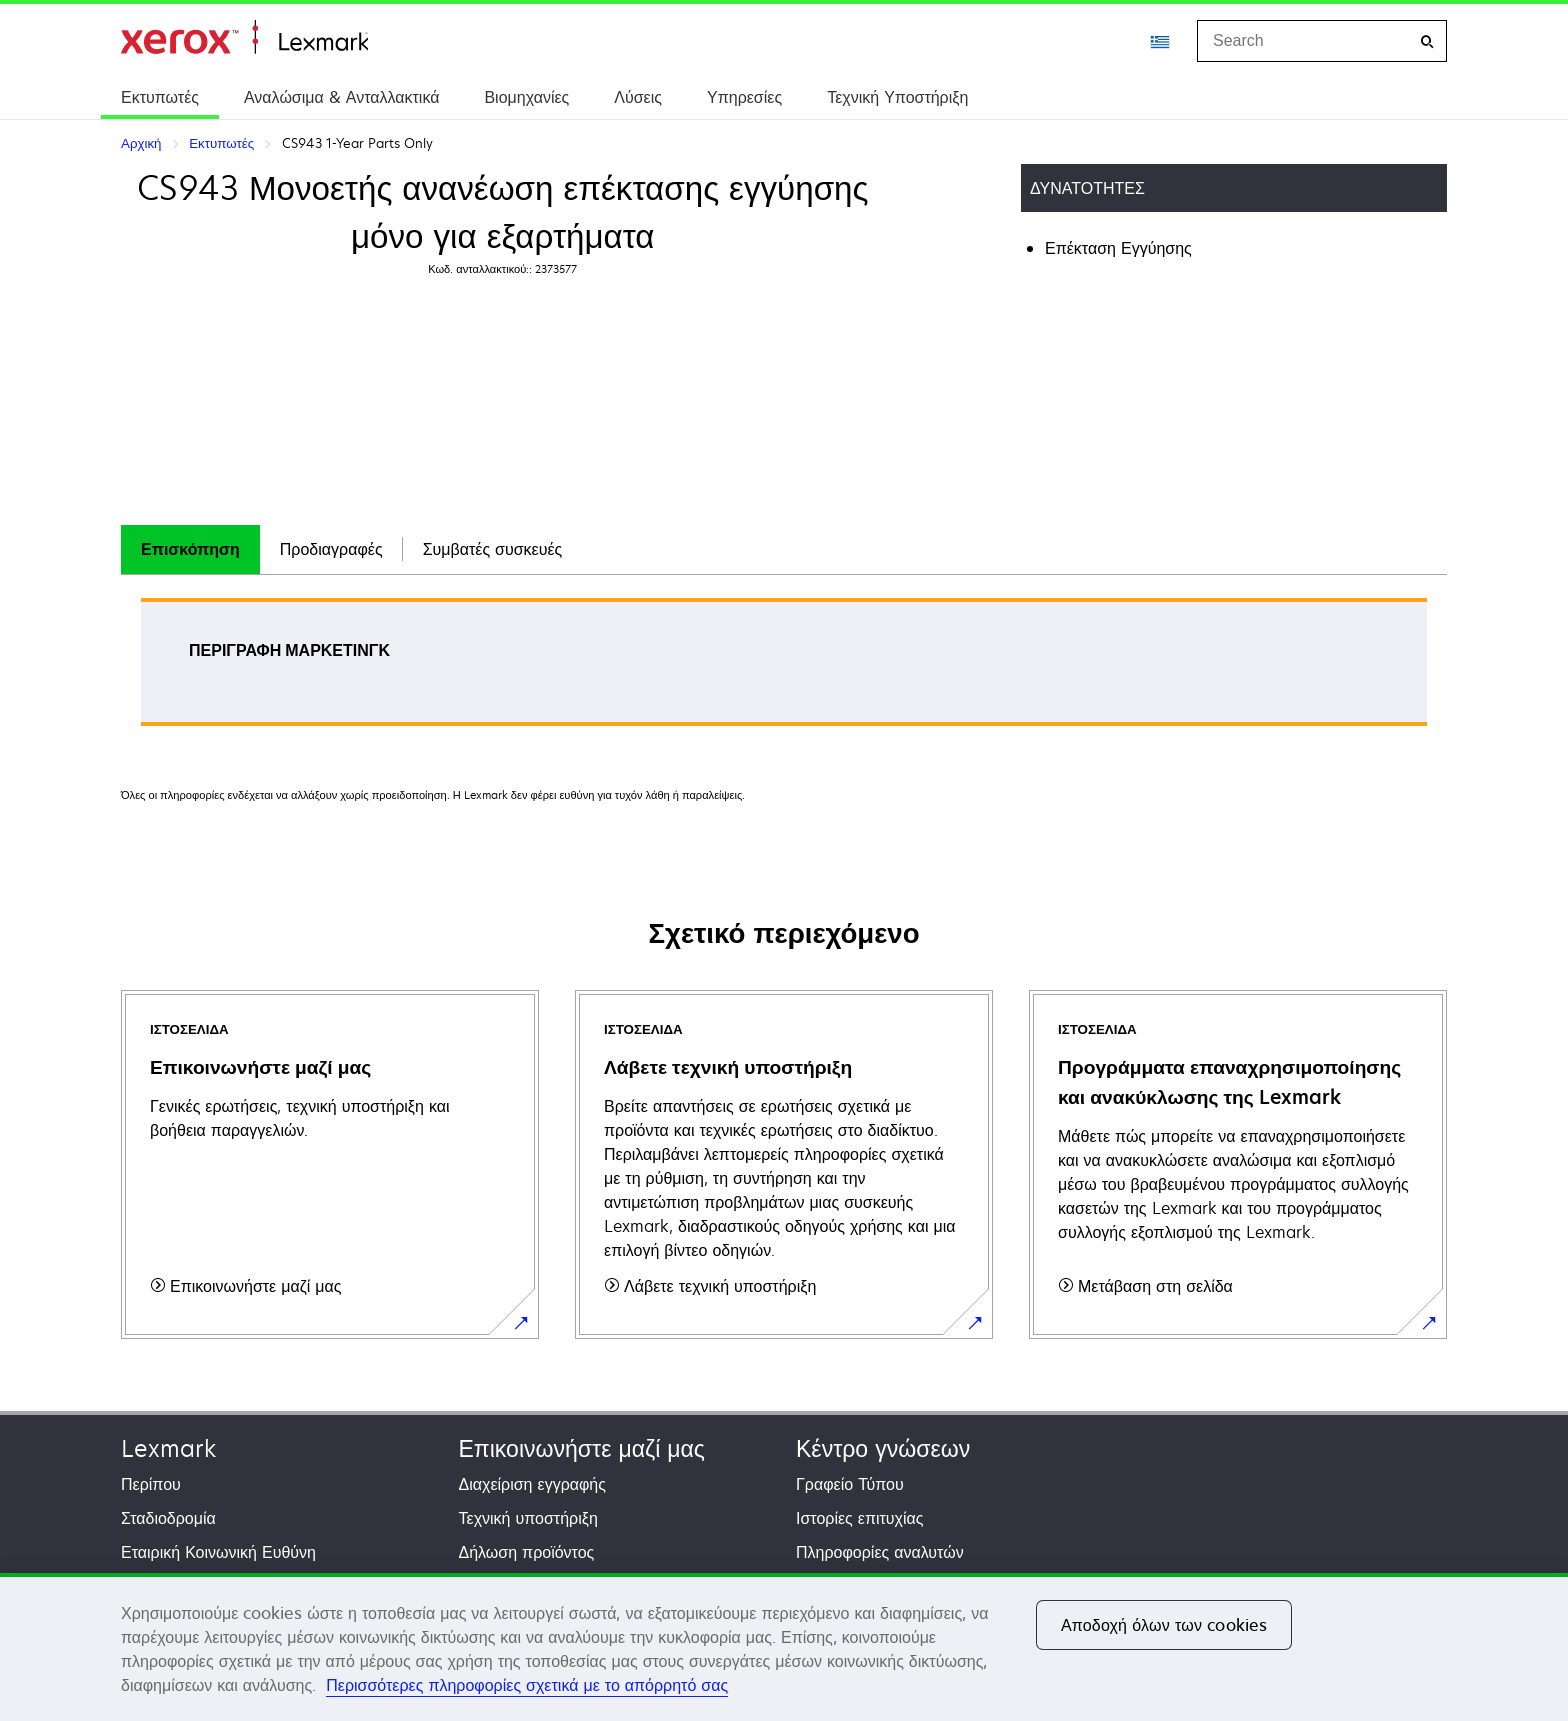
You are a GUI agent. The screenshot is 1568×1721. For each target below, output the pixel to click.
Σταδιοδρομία (168, 1518)
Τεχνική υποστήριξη (528, 1518)
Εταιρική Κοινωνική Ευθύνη (218, 1552)
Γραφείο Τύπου (850, 1484)
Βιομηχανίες (526, 97)
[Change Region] (1161, 41)
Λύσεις (638, 97)
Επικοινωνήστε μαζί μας (582, 1448)
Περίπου (151, 1484)
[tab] (190, 549)
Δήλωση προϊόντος (527, 1552)
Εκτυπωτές (160, 97)
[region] (784, 1647)
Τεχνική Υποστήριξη (897, 97)
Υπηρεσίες (744, 97)
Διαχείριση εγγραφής (532, 1484)
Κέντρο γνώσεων (883, 1448)
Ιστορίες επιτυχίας (860, 1518)
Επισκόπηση (190, 549)
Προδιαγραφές (331, 549)
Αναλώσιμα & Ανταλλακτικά (341, 97)
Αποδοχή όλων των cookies (1164, 1625)
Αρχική (244, 37)
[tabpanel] (784, 668)
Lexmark (168, 1448)
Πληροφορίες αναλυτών (880, 1552)
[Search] (1427, 41)
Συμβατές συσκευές (493, 549)
